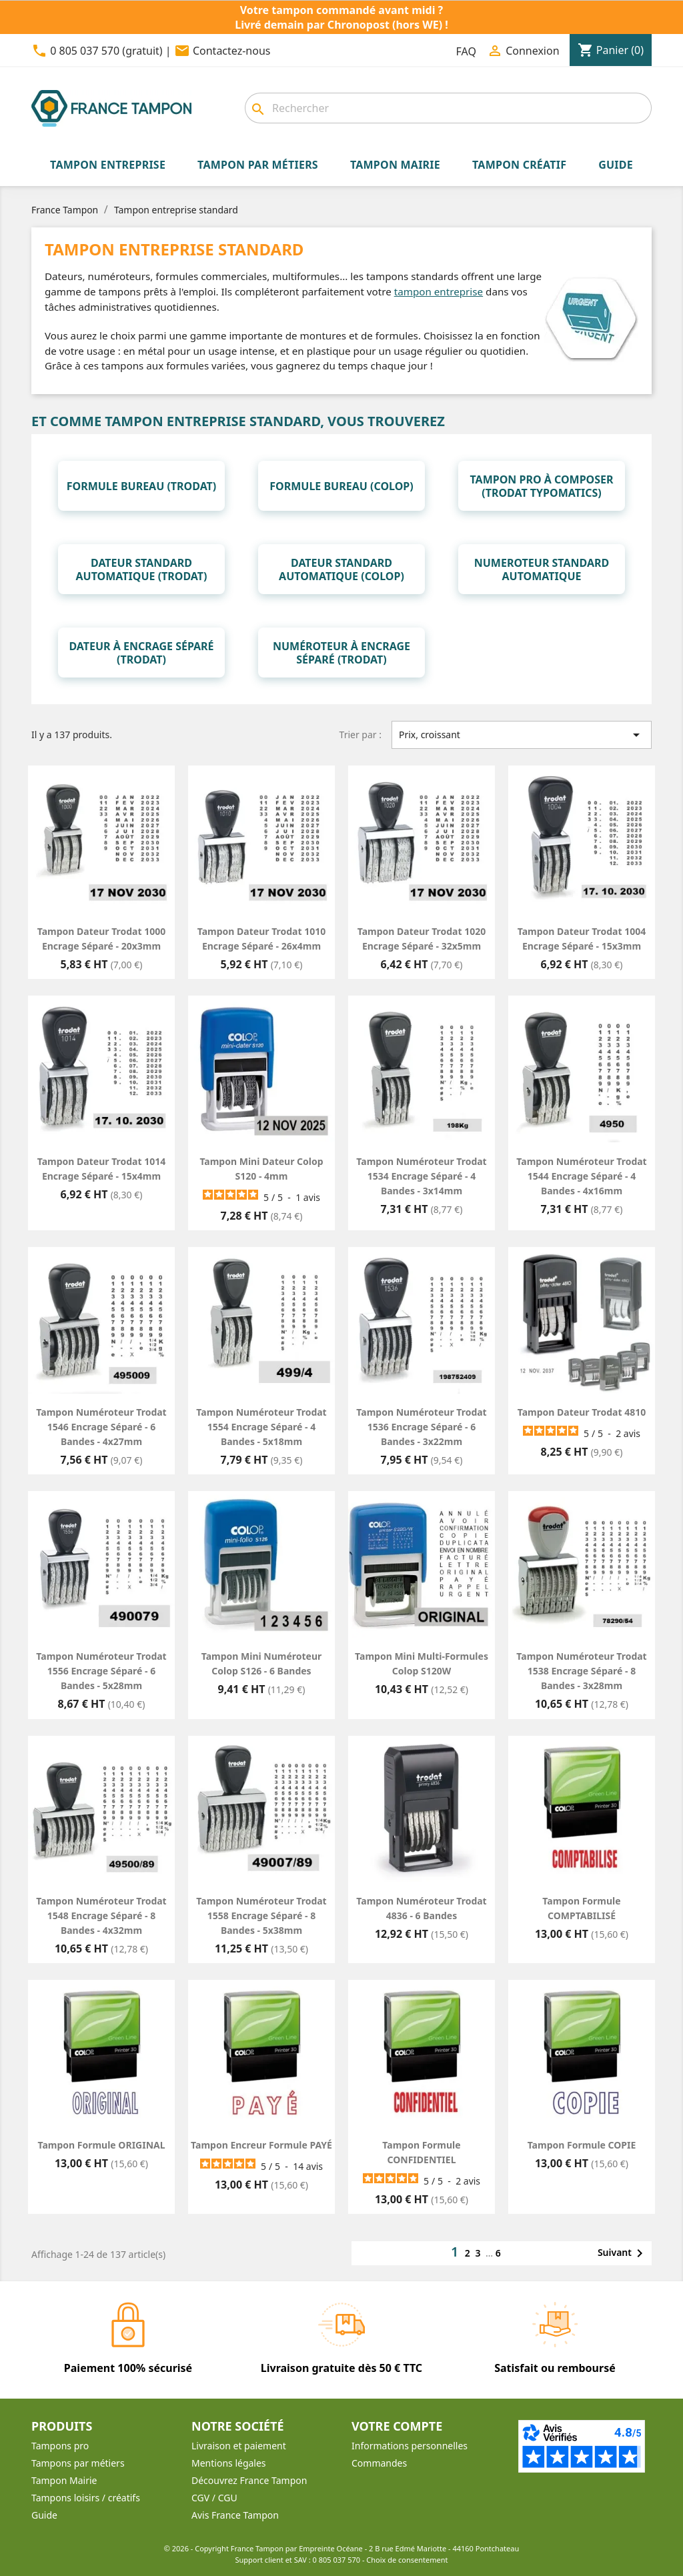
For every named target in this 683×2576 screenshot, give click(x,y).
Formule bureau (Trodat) (142, 486)
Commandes (379, 2463)
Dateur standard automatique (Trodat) (141, 569)
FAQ (466, 51)
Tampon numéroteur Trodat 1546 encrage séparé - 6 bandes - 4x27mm (101, 1427)
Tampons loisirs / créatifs (85, 2497)
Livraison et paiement (238, 2445)
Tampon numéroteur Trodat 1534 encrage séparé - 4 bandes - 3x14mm (421, 1176)
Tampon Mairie (64, 2480)
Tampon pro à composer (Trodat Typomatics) (541, 486)
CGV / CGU (214, 2497)
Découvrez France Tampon (249, 2480)
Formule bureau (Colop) (341, 486)
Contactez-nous (232, 50)
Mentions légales (228, 2463)
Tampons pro (60, 2445)
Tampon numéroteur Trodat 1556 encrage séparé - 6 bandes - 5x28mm (101, 1671)
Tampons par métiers (78, 2463)
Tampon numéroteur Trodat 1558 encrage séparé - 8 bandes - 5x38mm (261, 1915)
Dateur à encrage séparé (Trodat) (141, 653)
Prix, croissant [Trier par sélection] (521, 735)
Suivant (623, 2253)
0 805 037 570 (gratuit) (106, 50)
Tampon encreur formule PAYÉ (261, 2145)
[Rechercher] (448, 108)
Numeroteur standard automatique (541, 569)
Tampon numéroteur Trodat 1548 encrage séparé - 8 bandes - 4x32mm (101, 1915)
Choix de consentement (407, 2560)
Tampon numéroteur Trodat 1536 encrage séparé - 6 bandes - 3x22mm (421, 1427)
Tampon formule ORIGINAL (101, 2145)
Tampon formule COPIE (582, 2145)
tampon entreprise (438, 291)
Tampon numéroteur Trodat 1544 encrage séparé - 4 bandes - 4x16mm (581, 1176)
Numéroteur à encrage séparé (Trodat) (341, 653)
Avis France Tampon (235, 2515)
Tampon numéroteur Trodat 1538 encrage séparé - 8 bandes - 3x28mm (581, 1671)
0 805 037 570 (337, 2560)
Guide (44, 2515)
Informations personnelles (410, 2445)
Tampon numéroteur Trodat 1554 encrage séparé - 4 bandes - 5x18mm (261, 1427)
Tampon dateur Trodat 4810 (582, 1412)
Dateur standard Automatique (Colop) (341, 569)
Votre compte (397, 2426)
